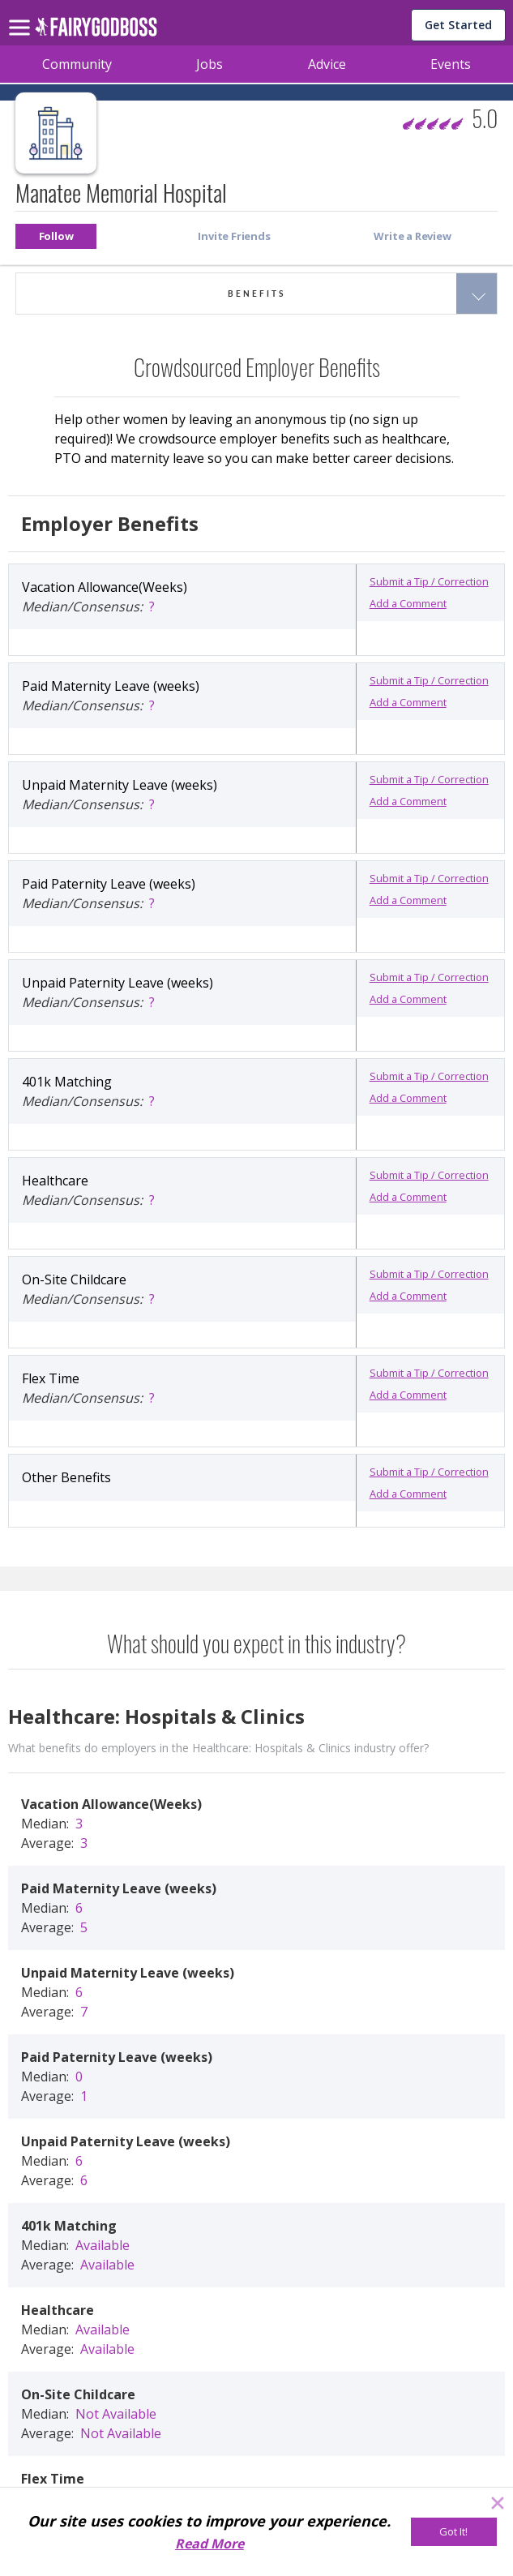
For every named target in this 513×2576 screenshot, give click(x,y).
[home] (96, 31)
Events (450, 64)
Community (77, 64)
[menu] (22, 14)
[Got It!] (454, 2532)
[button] (55, 236)
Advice (327, 64)
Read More (209, 2543)
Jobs (209, 64)
